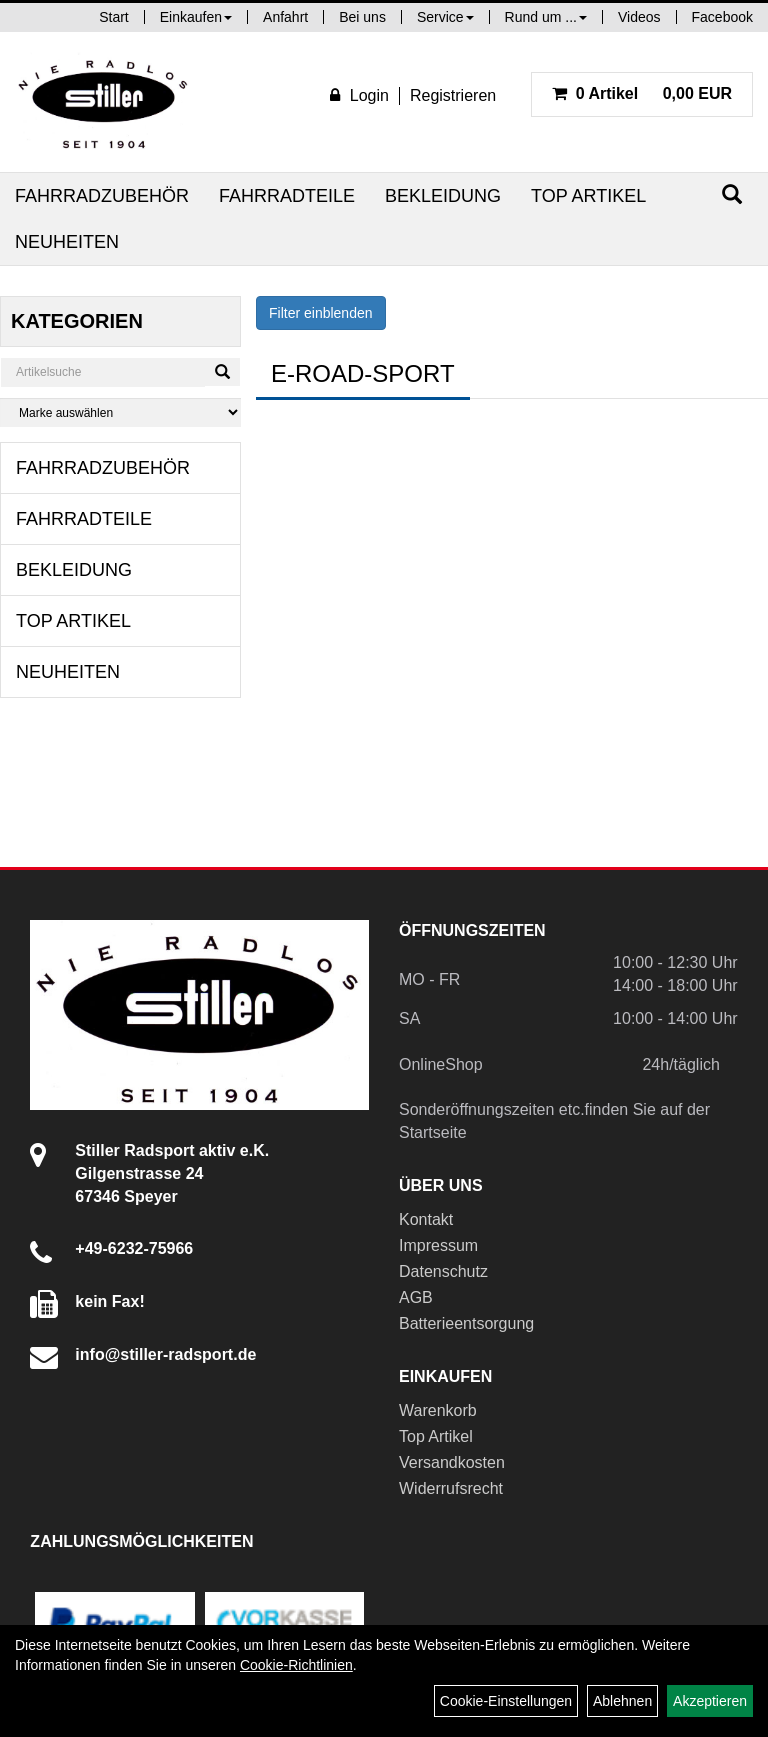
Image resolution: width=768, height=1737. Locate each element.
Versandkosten (452, 1462)
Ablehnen (622, 1701)
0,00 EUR (642, 93)
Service (445, 17)
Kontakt (426, 1219)
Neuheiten (67, 242)
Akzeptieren (710, 1701)
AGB (416, 1297)
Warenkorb (438, 1410)
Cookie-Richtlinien (296, 1665)
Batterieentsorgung (466, 1323)
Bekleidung (443, 196)
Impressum (438, 1245)
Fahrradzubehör (102, 196)
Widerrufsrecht (451, 1488)
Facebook (722, 17)
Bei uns (362, 17)
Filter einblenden (321, 313)
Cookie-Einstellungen (506, 1701)
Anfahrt (285, 17)
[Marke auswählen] (120, 412)
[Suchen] (732, 194)
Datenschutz (443, 1271)
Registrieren (453, 95)
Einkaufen (196, 17)
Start (114, 17)
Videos (639, 17)
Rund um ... (546, 17)
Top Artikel (588, 196)
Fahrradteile (287, 196)
